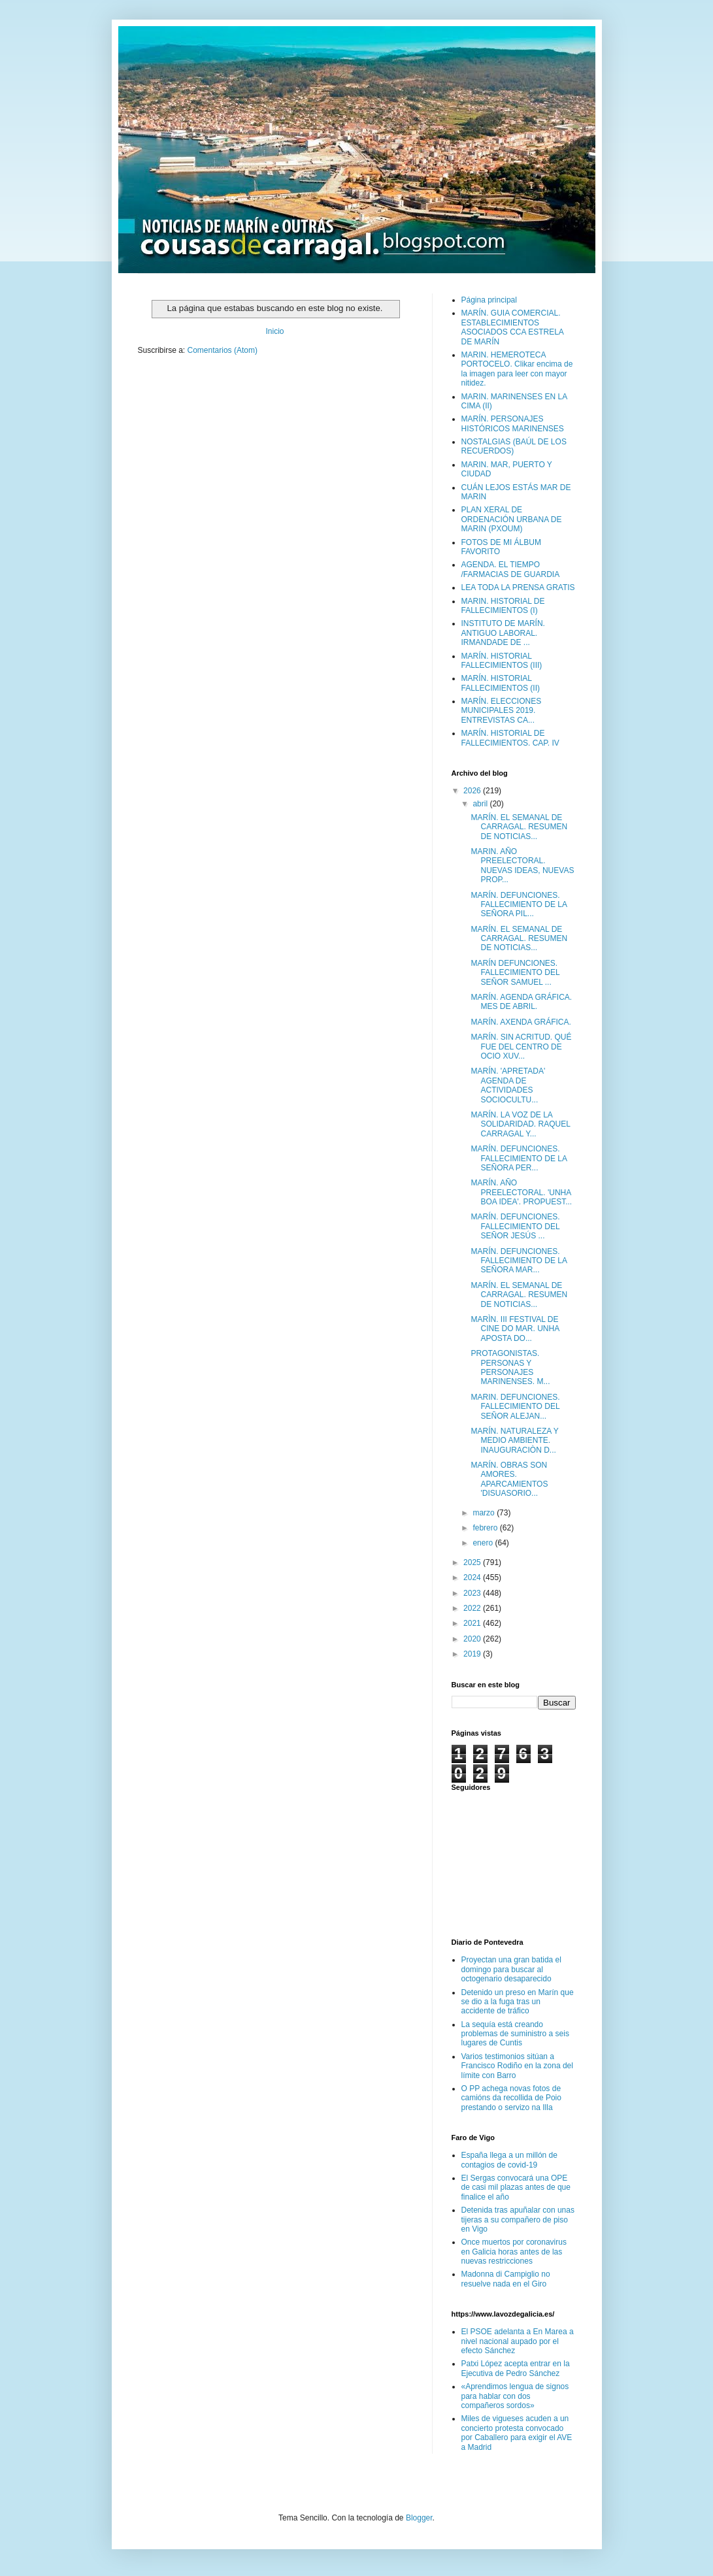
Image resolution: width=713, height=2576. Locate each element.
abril (481, 803)
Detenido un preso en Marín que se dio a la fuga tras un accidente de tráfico (517, 2002)
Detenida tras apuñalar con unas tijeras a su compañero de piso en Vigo (517, 2219)
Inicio (274, 331)
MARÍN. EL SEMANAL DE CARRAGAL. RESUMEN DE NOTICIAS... (519, 827)
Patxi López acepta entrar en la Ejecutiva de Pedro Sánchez (515, 2368)
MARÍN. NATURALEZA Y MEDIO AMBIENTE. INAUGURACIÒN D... (514, 1441)
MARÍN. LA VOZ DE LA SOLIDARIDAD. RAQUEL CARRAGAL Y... (520, 1124)
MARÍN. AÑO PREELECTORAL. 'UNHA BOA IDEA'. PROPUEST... (521, 1192)
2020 (473, 1638)
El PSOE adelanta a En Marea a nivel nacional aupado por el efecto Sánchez (517, 2341)
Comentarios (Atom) (222, 350)
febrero (486, 1527)
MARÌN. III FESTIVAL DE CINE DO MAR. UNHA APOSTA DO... (515, 1329)
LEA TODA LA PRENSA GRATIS (518, 587)
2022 (473, 1608)
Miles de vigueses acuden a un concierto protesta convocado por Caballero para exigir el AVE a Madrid (516, 2432)
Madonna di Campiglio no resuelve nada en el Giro (505, 2279)
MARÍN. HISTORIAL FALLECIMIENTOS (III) (501, 661)
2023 (473, 1593)
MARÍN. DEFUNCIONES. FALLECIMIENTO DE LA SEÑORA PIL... (519, 905)
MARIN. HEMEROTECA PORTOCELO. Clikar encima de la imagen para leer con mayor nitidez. (517, 369)
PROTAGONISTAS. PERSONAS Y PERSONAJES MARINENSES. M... (510, 1367)
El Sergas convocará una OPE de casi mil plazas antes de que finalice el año (516, 2187)
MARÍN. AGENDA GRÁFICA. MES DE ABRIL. (521, 1002)
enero (484, 1542)
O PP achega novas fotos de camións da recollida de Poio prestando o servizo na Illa (511, 2098)
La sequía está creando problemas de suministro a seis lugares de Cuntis (515, 2034)
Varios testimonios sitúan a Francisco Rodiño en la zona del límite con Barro (517, 2066)
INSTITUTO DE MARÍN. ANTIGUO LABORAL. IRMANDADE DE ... (503, 633)
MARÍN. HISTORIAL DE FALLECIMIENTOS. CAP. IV (510, 738)
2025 (473, 1562)
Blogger (419, 2517)
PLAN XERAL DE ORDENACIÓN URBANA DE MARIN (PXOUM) (511, 519)
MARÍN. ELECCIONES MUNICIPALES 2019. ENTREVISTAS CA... (501, 711)
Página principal (489, 300)
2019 (473, 1654)
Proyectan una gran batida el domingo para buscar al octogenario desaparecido (511, 1969)
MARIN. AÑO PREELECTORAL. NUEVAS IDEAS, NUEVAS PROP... (522, 865)
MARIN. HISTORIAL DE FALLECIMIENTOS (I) (503, 606)
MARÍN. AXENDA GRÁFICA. (521, 1022)
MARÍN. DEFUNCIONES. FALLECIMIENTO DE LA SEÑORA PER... (519, 1158)
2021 (473, 1623)
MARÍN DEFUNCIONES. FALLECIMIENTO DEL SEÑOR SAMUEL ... (515, 973)
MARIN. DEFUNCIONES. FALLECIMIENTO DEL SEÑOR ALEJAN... (515, 1407)
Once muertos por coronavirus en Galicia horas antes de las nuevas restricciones (514, 2251)
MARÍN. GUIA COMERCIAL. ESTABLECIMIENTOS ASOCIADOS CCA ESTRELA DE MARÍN (512, 327)
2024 (473, 1577)
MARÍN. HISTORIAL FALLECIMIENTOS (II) (500, 683)
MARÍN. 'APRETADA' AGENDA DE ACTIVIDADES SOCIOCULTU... (508, 1085)
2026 (473, 790)
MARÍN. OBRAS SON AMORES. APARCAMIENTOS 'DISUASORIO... (509, 1479)
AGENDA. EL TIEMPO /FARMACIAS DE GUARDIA (510, 569)
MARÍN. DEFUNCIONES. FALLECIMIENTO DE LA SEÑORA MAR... (519, 1261)
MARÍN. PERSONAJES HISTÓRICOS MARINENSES (512, 423)
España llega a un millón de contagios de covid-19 (509, 2160)
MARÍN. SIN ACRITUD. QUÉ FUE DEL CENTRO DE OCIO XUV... (521, 1046)
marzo (485, 1512)
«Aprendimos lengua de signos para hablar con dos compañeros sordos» (515, 2396)
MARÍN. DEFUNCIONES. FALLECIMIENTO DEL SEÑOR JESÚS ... (515, 1226)
